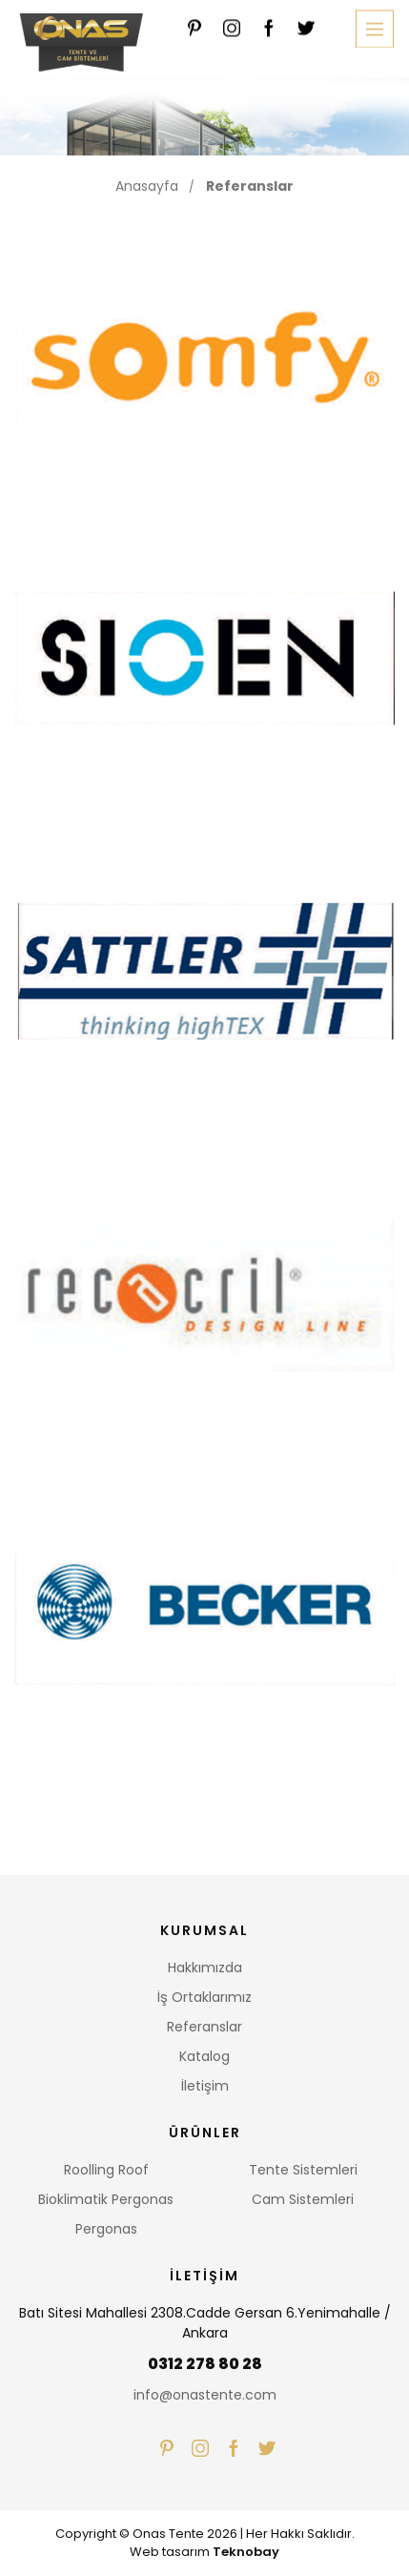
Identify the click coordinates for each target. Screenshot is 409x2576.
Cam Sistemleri (303, 2199)
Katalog (204, 2056)
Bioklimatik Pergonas (106, 2199)
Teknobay (246, 2552)
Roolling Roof (106, 2169)
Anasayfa (146, 186)
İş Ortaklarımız (204, 1997)
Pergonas (106, 2228)
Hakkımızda (205, 1967)
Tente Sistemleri (303, 2169)
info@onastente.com (204, 2394)
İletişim (205, 2085)
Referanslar (250, 186)
